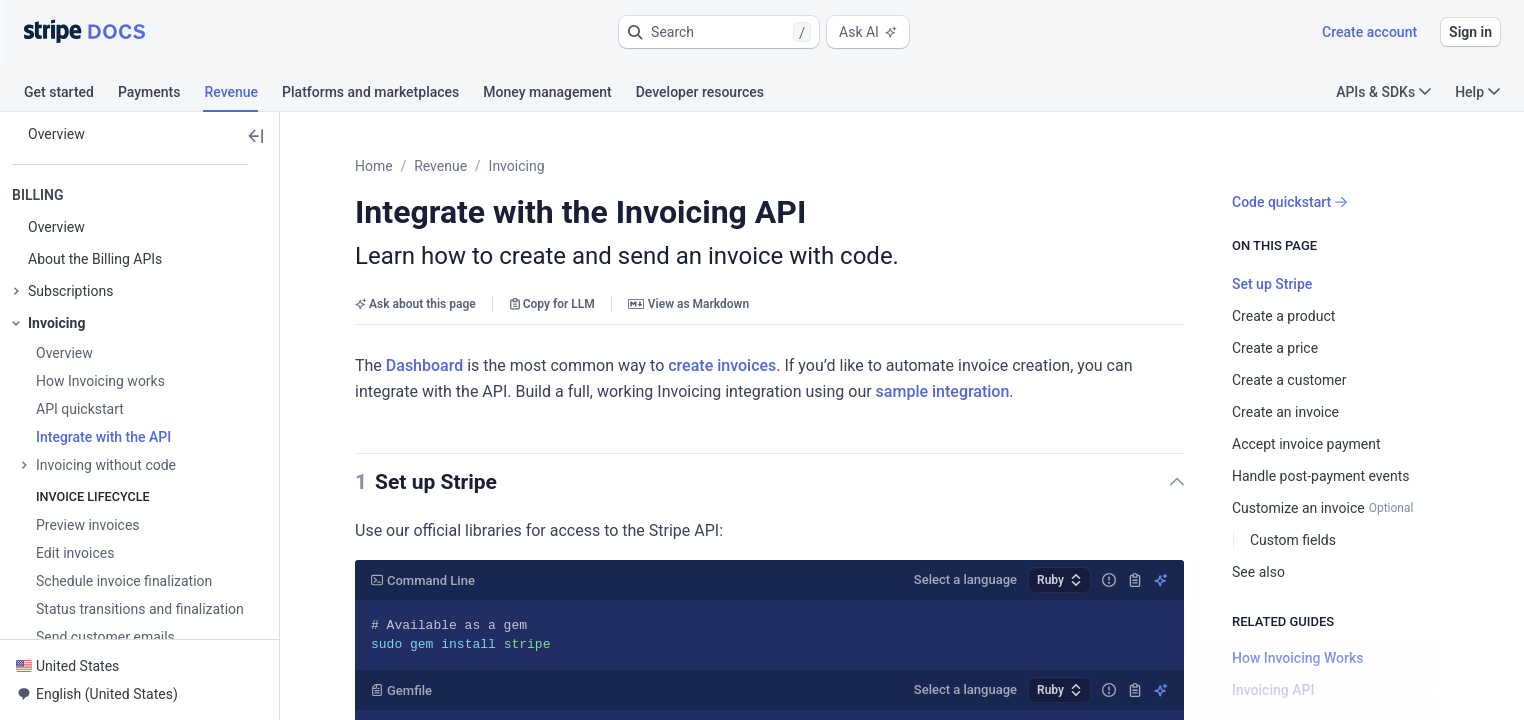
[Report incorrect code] (1109, 580)
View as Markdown (688, 304)
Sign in (1470, 32)
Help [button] (1477, 92)
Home (374, 166)
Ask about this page (415, 304)
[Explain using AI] (1161, 580)
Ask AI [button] (868, 32)
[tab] (71, 95)
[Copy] (1135, 580)
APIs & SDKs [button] (1383, 92)
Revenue (440, 166)
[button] (719, 32)
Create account (1369, 32)
